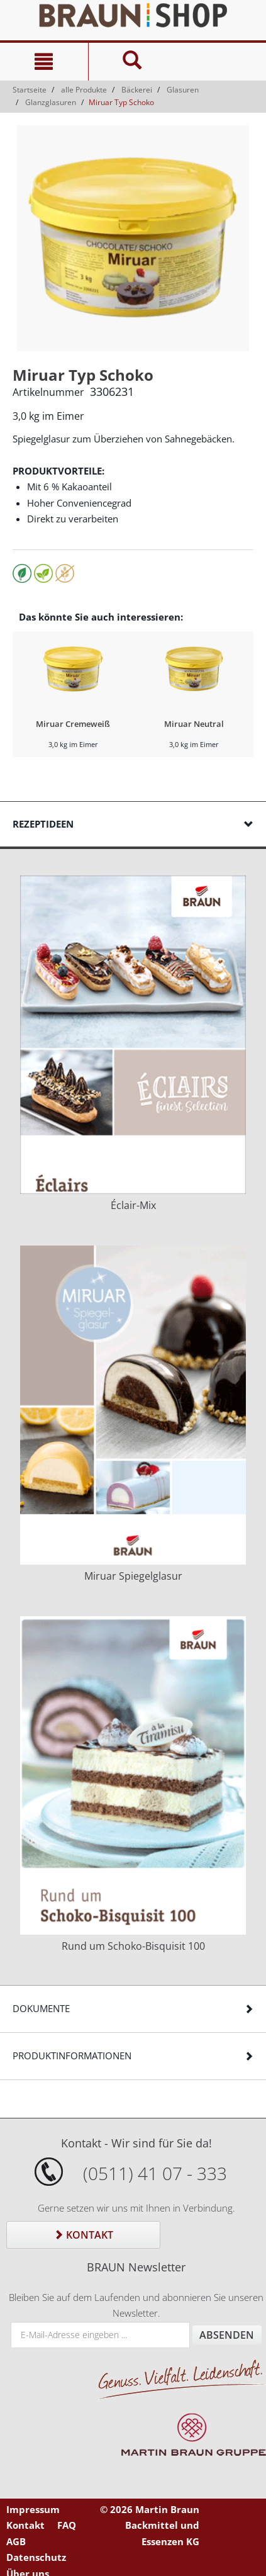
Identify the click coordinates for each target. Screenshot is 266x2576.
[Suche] (132, 62)
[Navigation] (44, 62)
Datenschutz (36, 2557)
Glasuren (183, 89)
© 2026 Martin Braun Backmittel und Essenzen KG (149, 2525)
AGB (16, 2541)
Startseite (30, 89)
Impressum (33, 2509)
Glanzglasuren (50, 102)
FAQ (66, 2525)
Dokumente (41, 2008)
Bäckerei (136, 89)
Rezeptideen (43, 824)
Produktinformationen (72, 2055)
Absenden (226, 2335)
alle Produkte (84, 89)
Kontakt (83, 2235)
